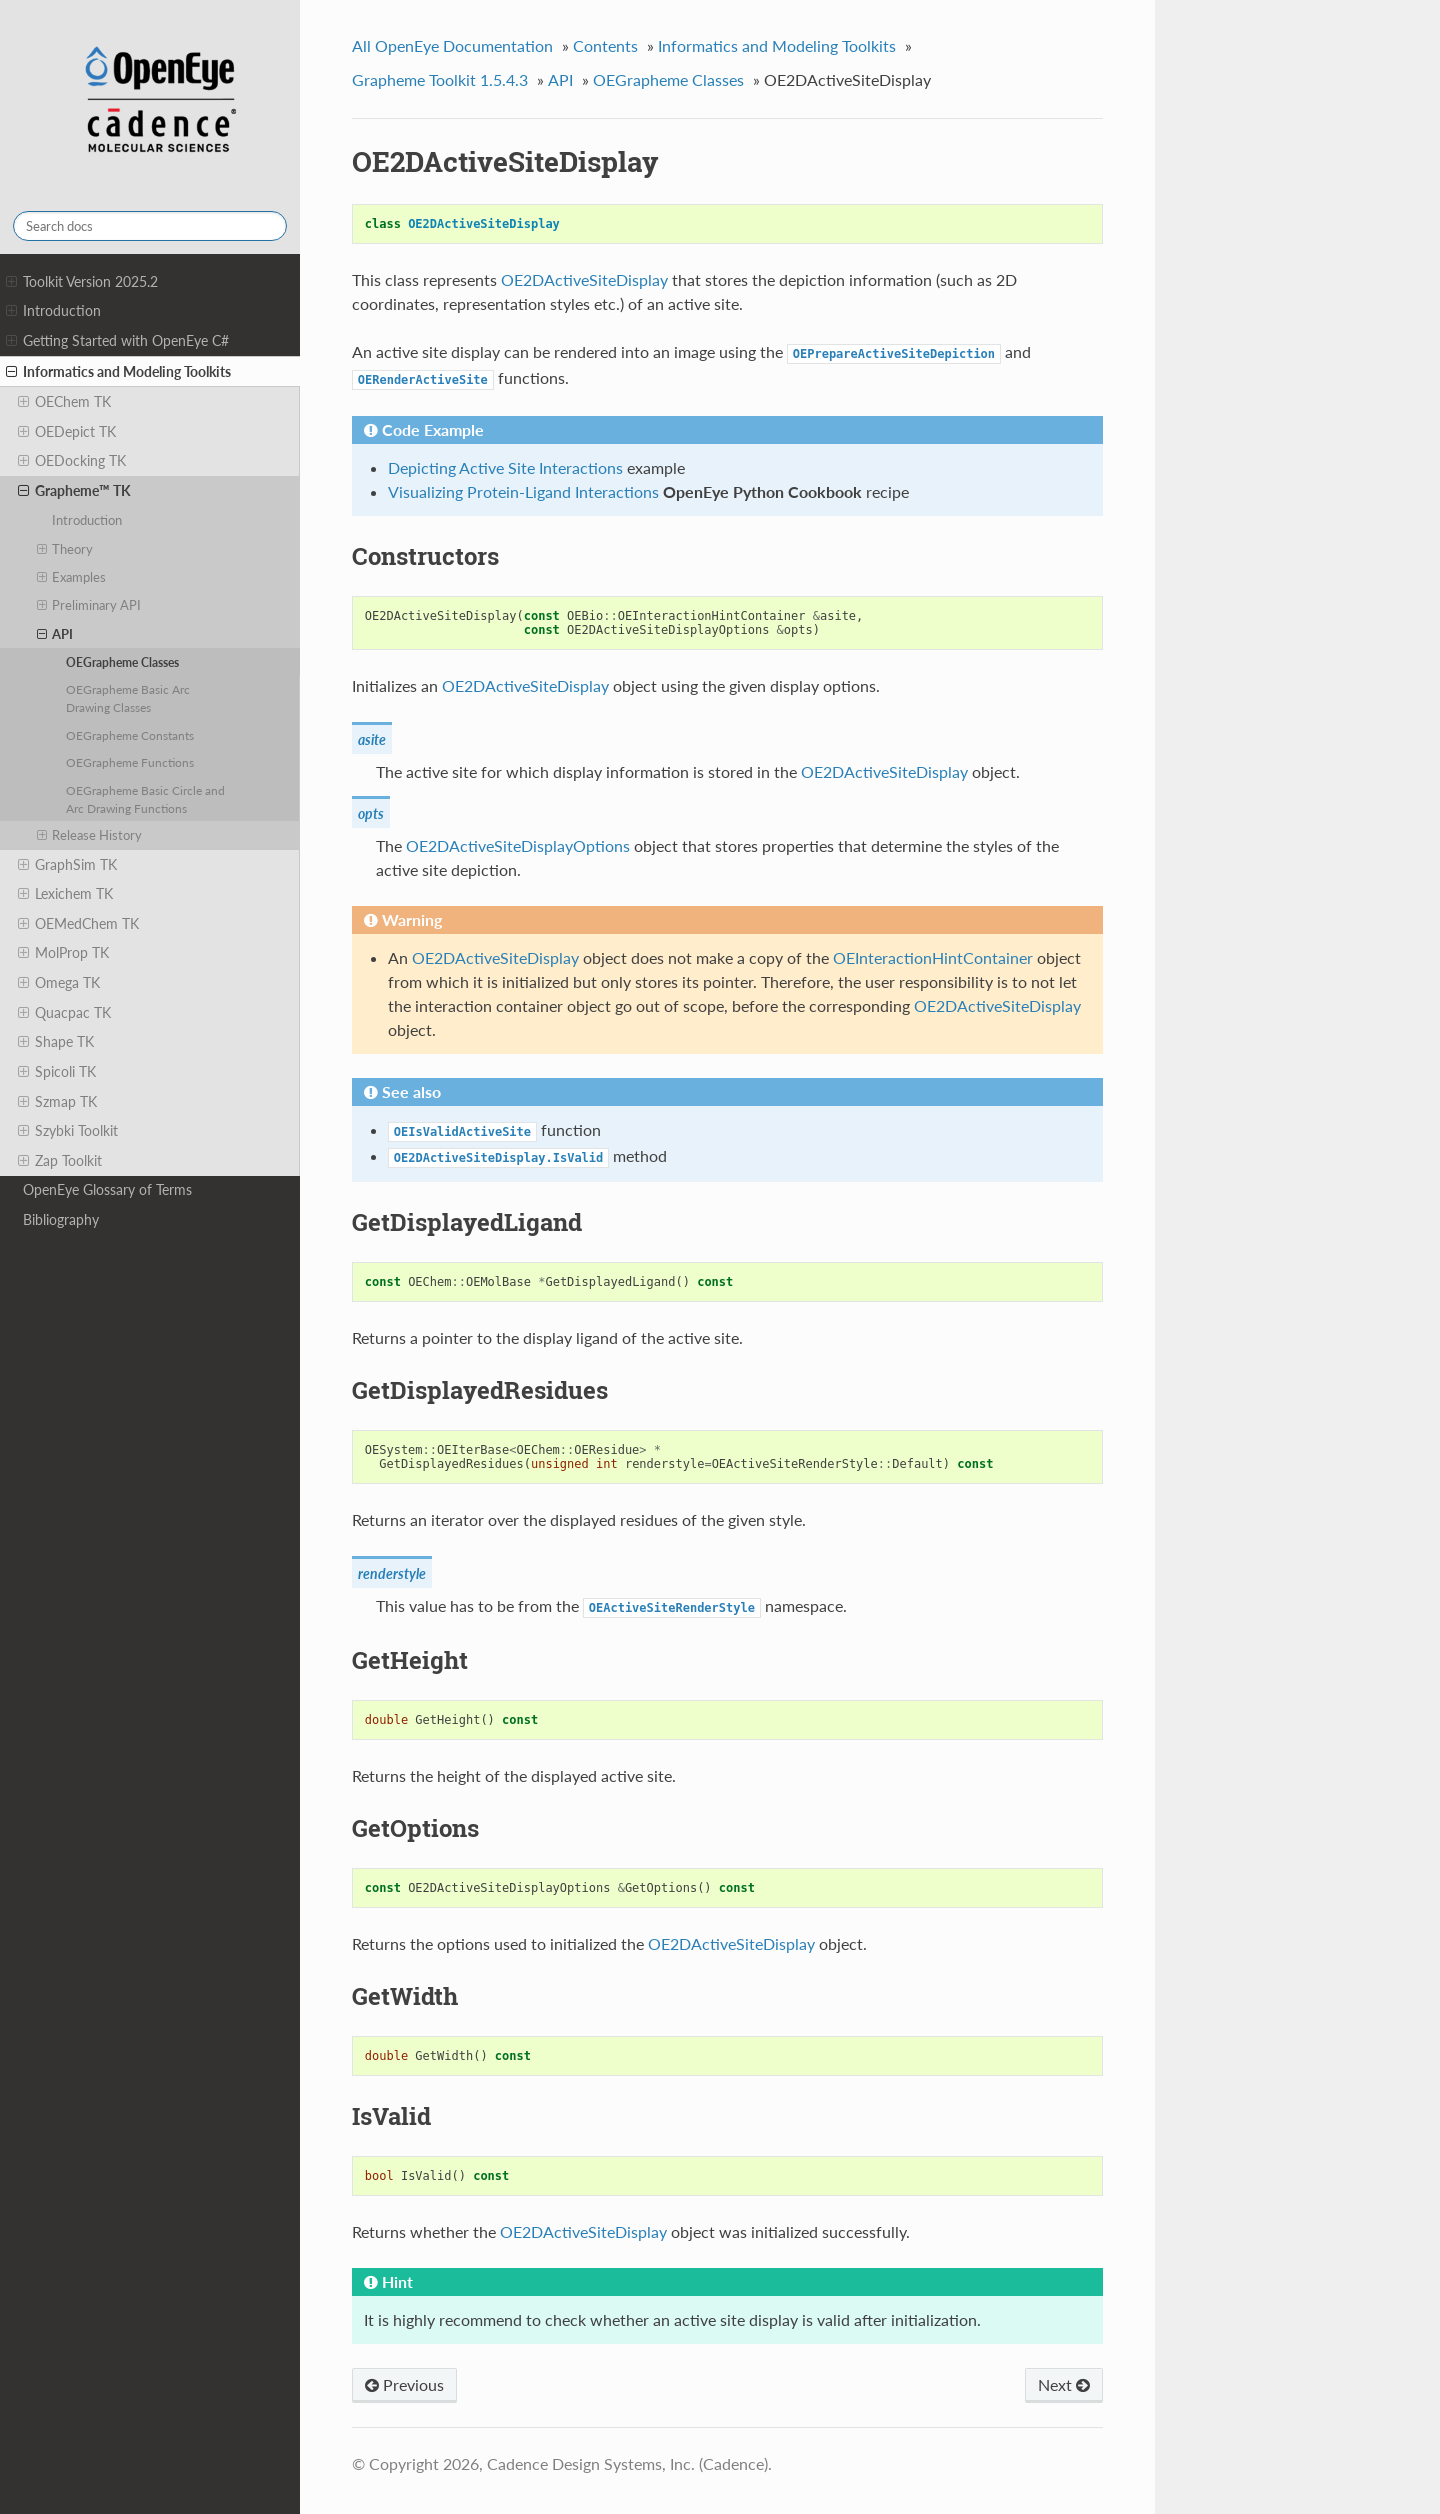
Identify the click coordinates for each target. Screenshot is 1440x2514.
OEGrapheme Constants (130, 735)
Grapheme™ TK (74, 491)
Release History (90, 835)
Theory (65, 549)
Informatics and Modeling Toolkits (118, 372)
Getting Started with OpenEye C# (117, 341)
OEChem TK (64, 402)
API (55, 634)
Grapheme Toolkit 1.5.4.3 (440, 79)
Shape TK (56, 1042)
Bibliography (61, 1219)
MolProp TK (63, 953)
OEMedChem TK (78, 924)
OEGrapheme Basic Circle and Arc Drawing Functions (145, 799)
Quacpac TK (64, 1013)
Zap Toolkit (60, 1161)
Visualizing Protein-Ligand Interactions (523, 491)
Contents (605, 45)
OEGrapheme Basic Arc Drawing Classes (128, 698)
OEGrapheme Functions (130, 762)
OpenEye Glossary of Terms (107, 1189)
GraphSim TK (67, 865)
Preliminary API (89, 605)
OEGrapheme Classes (122, 662)
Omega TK (59, 983)
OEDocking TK (72, 461)
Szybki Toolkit (68, 1131)
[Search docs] (150, 226)
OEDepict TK (67, 432)
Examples (72, 577)
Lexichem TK (65, 894)
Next (1064, 2384)
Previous (404, 2384)
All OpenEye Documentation (452, 45)
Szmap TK (57, 1102)
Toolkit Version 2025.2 (82, 282)
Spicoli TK (57, 1072)
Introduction (53, 311)
